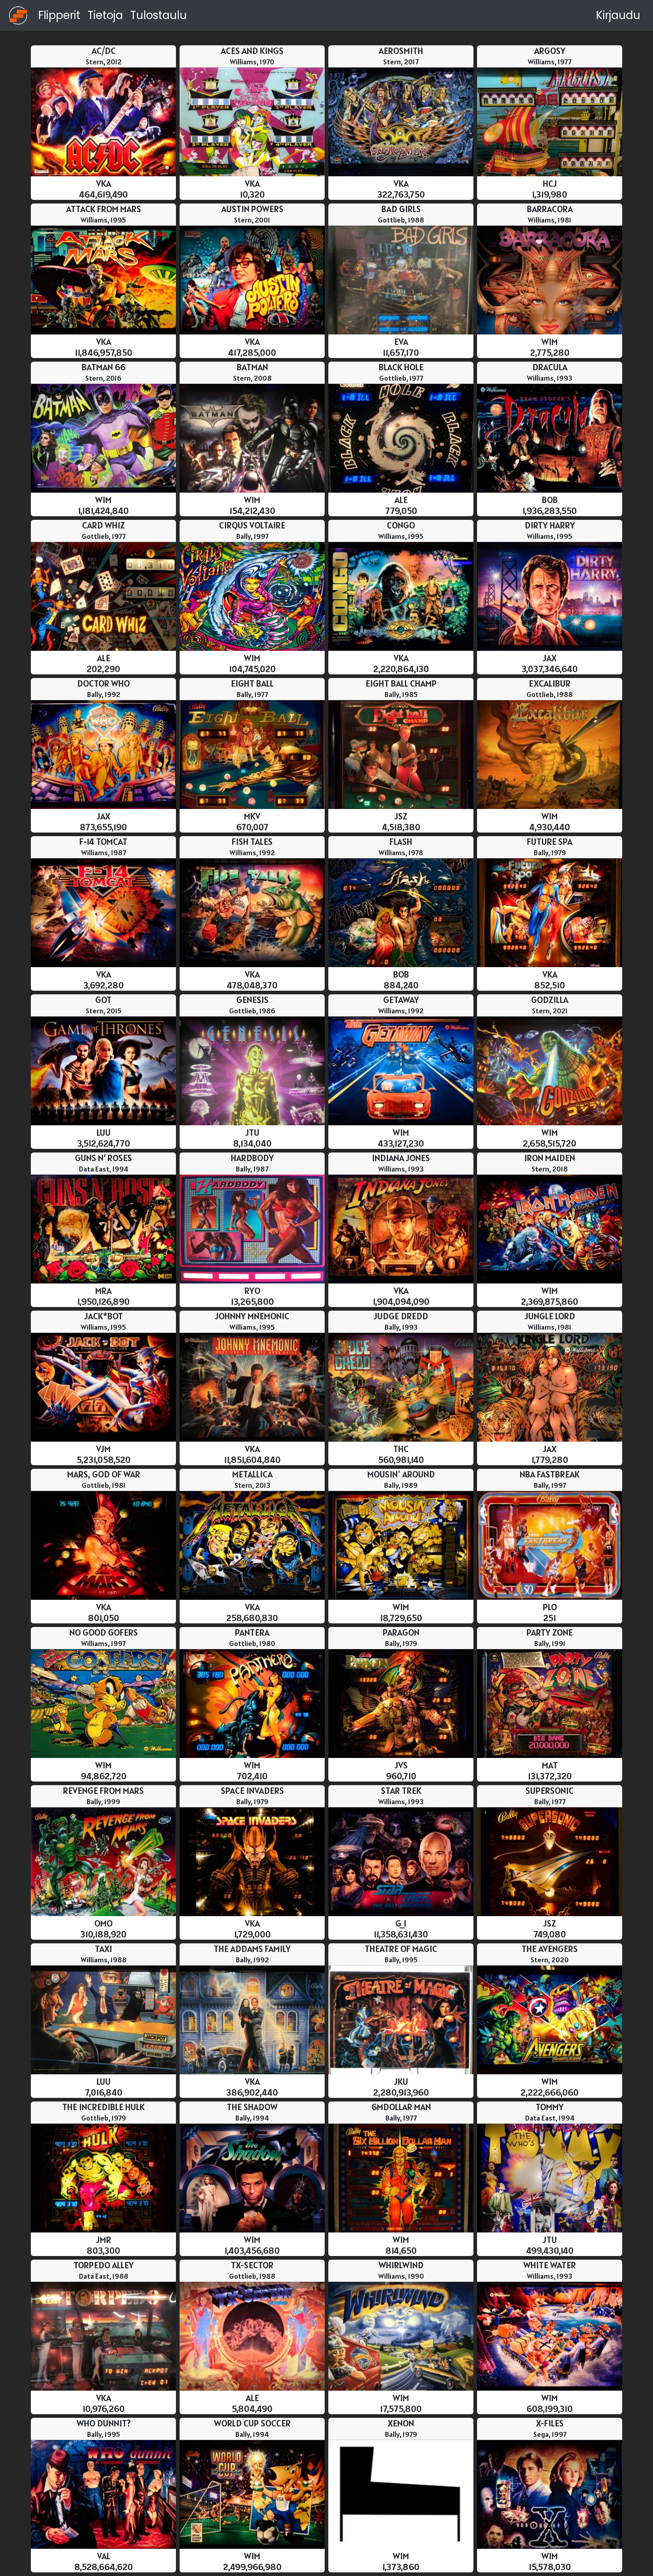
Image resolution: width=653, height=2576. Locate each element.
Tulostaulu (158, 15)
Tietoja (105, 15)
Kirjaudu (618, 15)
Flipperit (59, 15)
